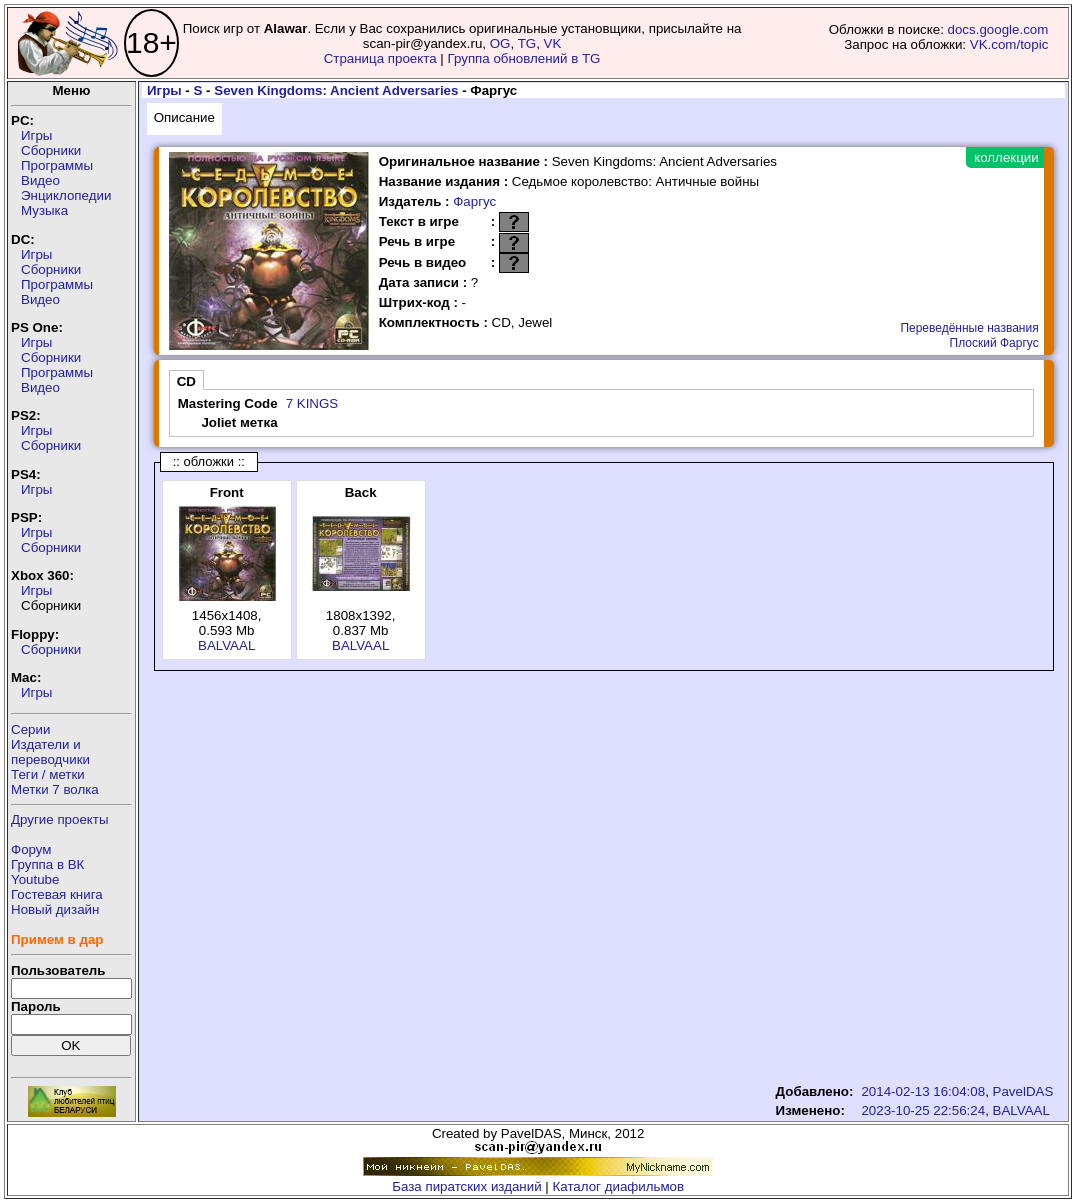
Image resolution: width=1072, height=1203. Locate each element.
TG (527, 43)
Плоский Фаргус (994, 343)
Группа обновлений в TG (524, 58)
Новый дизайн (55, 909)
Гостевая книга (57, 894)
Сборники (51, 150)
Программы (57, 165)
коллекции (1006, 157)
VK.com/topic (1009, 44)
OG (500, 43)
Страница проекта (380, 58)
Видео (40, 180)
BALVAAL (226, 645)
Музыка (44, 210)
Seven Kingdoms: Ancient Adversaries (336, 90)
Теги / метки (48, 774)
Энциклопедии (66, 195)
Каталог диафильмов (619, 1186)
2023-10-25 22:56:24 (923, 1110)
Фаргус (474, 201)
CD (186, 381)
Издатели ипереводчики (50, 752)
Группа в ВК (47, 864)
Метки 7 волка (55, 789)
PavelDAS (1023, 1091)
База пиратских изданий (466, 1186)
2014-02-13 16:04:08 (923, 1091)
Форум (31, 849)
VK (553, 43)
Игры (36, 135)
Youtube (35, 879)
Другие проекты (60, 819)
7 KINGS (312, 403)
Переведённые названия (969, 328)
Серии (30, 729)
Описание (184, 117)
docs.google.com (998, 29)
